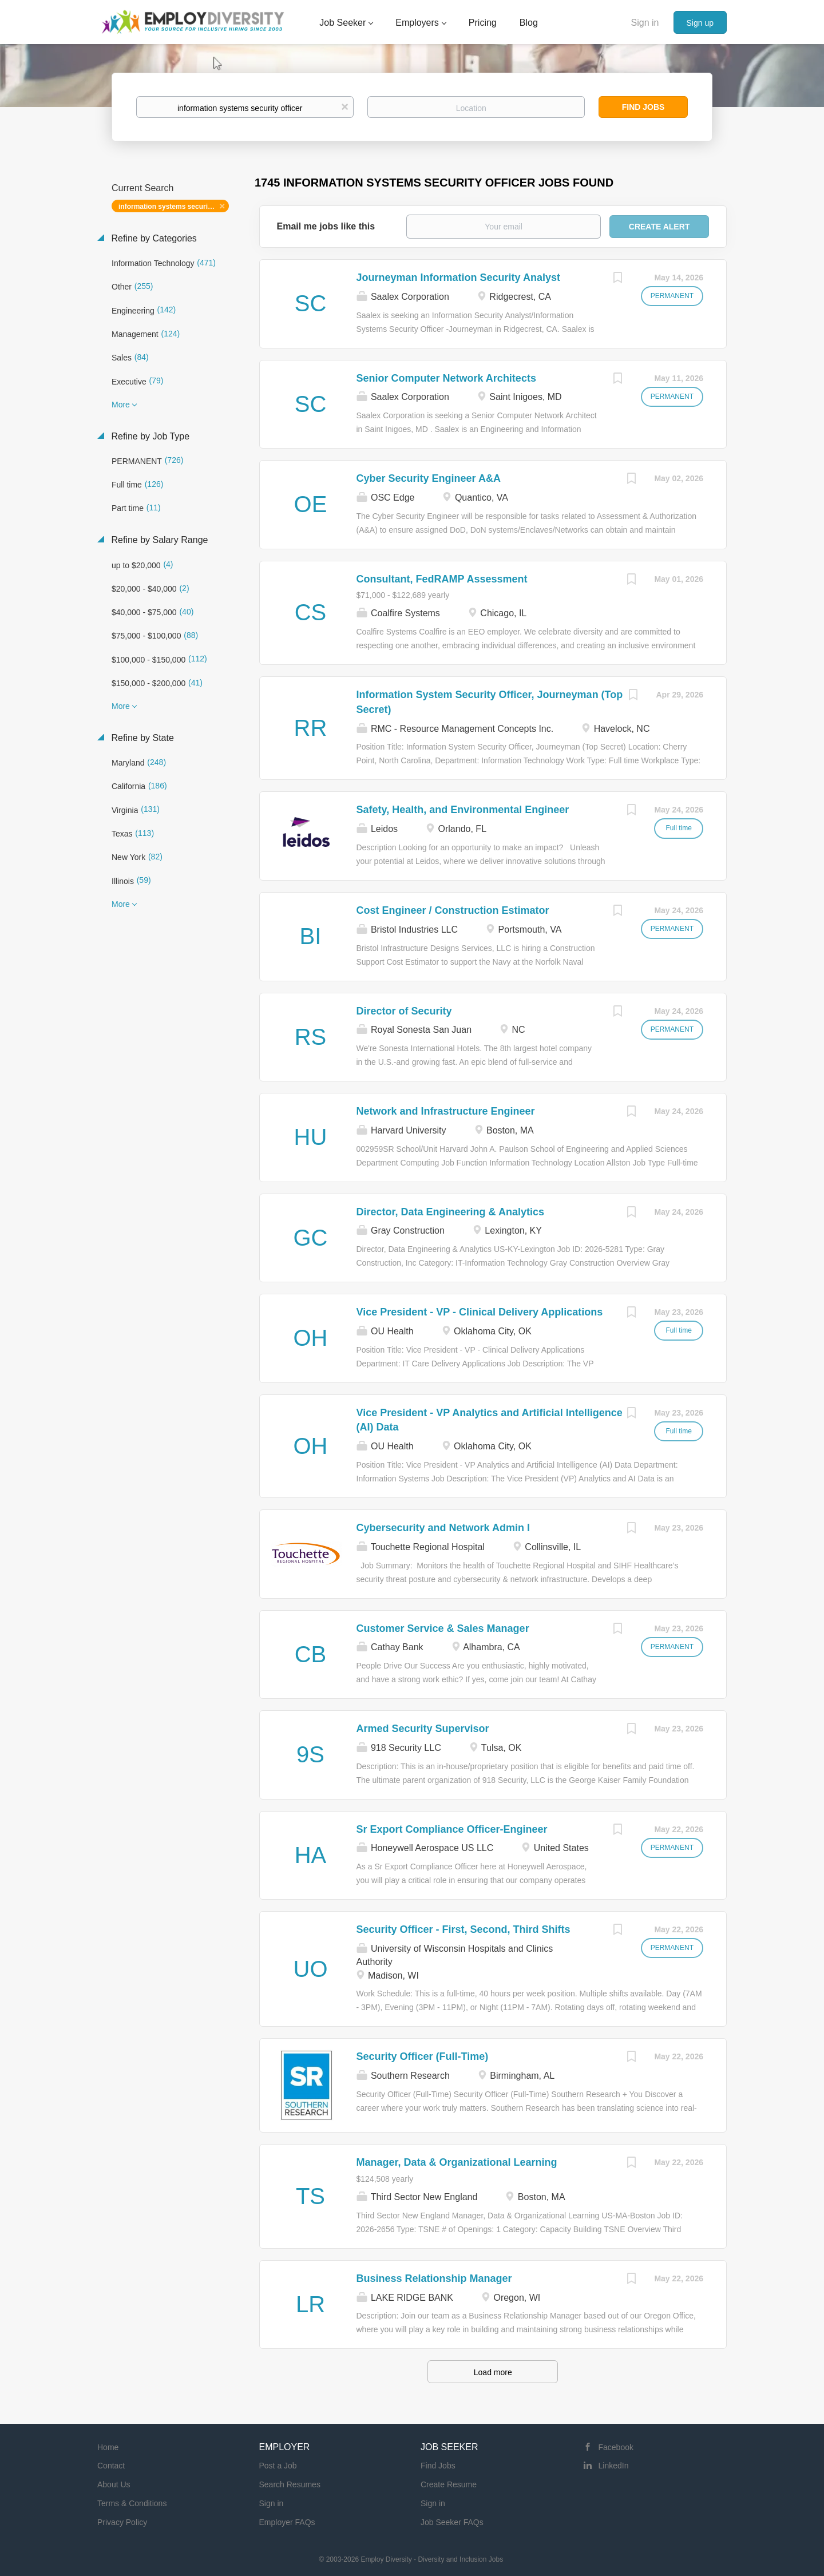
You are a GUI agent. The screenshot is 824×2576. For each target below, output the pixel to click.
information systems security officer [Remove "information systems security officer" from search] (173, 207)
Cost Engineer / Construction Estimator (452, 910)
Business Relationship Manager (434, 2278)
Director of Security (404, 1011)
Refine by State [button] (141, 738)
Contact (111, 2465)
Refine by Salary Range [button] (158, 540)
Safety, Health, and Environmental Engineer (462, 809)
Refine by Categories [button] (153, 238)
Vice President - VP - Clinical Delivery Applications (479, 1312)
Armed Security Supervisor (422, 1728)
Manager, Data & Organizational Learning (456, 2162)
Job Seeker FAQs (452, 2522)
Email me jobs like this (326, 226)
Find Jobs (643, 107)
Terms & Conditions (132, 2503)
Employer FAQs (287, 2522)
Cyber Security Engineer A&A (428, 478)
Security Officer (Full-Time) (422, 2056)
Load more (493, 2372)
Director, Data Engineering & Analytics (450, 1212)
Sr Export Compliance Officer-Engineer (452, 1829)
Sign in (645, 22)
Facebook (616, 2447)
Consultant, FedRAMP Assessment (442, 579)
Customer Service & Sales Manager (442, 1628)
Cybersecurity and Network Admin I (443, 1527)
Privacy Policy (122, 2522)
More (121, 404)
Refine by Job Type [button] (149, 436)
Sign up (700, 22)
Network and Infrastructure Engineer (445, 1111)
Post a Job (278, 2465)
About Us (113, 2484)
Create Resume (449, 2484)
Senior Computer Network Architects (446, 378)
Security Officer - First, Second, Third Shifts (463, 1929)
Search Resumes (289, 2484)
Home (107, 2447)
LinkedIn (614, 2465)
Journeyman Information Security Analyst (458, 277)
